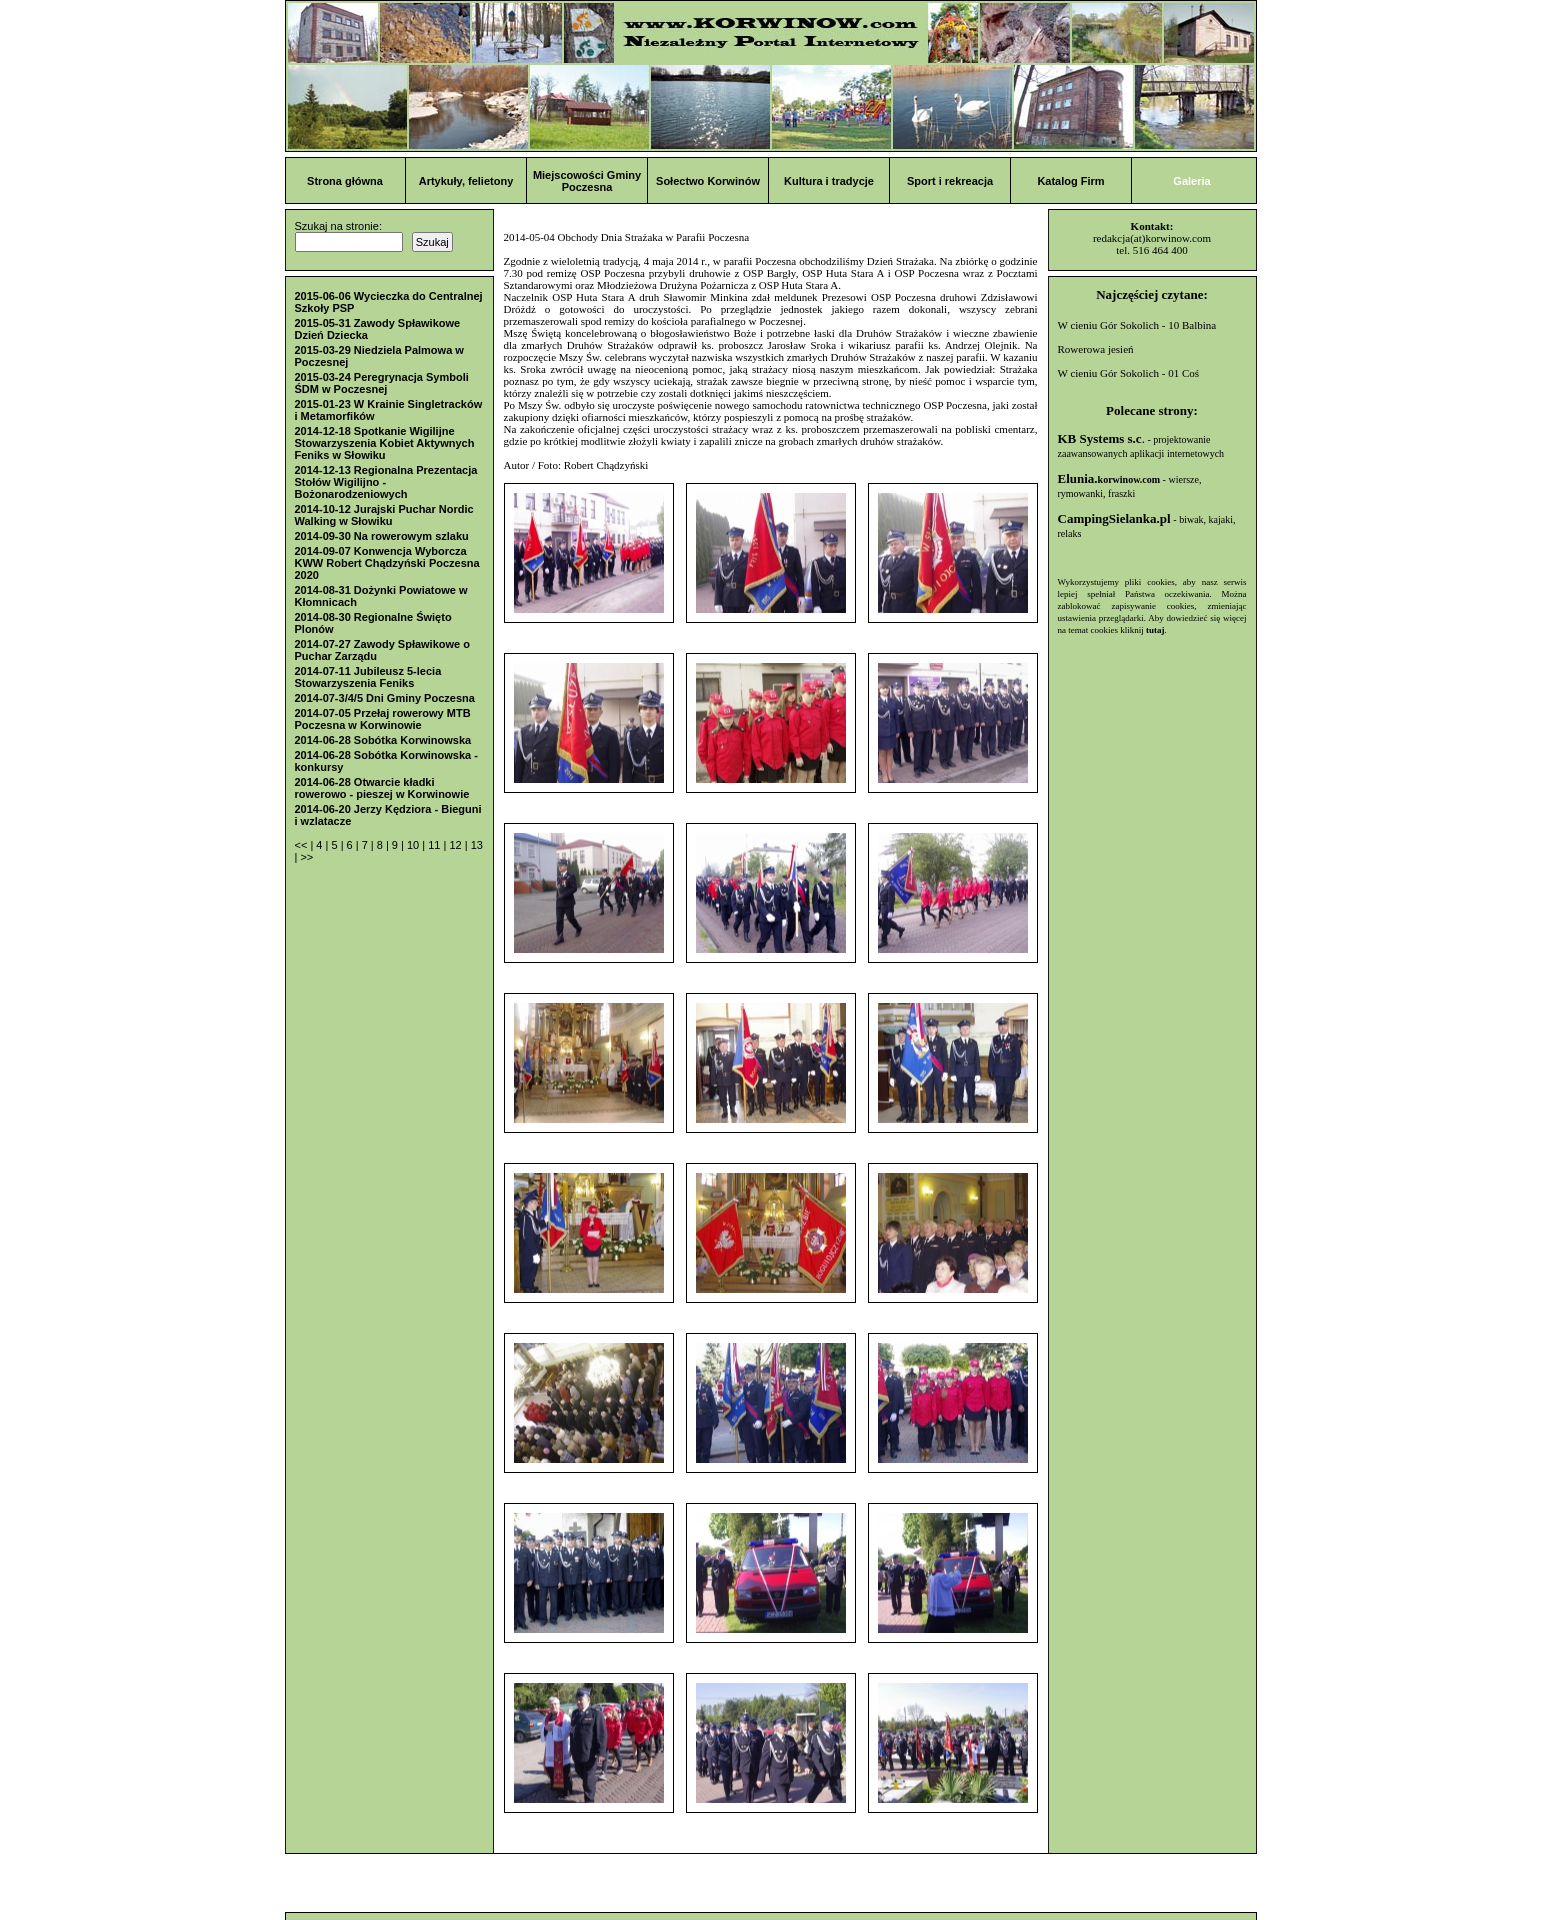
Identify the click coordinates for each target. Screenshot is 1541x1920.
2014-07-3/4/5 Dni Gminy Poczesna (385, 698)
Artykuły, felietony (466, 181)
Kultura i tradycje (829, 181)
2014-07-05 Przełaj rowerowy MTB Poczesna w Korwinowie (383, 719)
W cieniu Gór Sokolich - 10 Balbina (1137, 325)
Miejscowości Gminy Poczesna (587, 181)
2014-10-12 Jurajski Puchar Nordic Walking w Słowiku (384, 515)
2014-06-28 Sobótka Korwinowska (383, 740)
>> (306, 857)
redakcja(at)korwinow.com (1152, 238)
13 (477, 845)
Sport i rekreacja (950, 181)
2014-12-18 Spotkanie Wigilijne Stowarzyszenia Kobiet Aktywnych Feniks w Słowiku (385, 443)
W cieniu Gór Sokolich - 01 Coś (1129, 373)
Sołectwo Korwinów (708, 181)
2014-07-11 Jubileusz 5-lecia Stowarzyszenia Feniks (368, 677)
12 (456, 845)
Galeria (1191, 181)
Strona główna (345, 181)
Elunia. (1109, 478)
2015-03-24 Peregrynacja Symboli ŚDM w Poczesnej (382, 383)
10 (414, 845)
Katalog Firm (1070, 181)
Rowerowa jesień (1096, 349)
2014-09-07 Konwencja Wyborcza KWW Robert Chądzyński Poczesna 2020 (387, 563)
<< (303, 845)
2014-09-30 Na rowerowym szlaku (382, 536)
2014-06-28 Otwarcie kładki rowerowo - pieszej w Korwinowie (382, 788)
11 (435, 845)
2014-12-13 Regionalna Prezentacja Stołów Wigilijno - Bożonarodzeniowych (386, 482)
